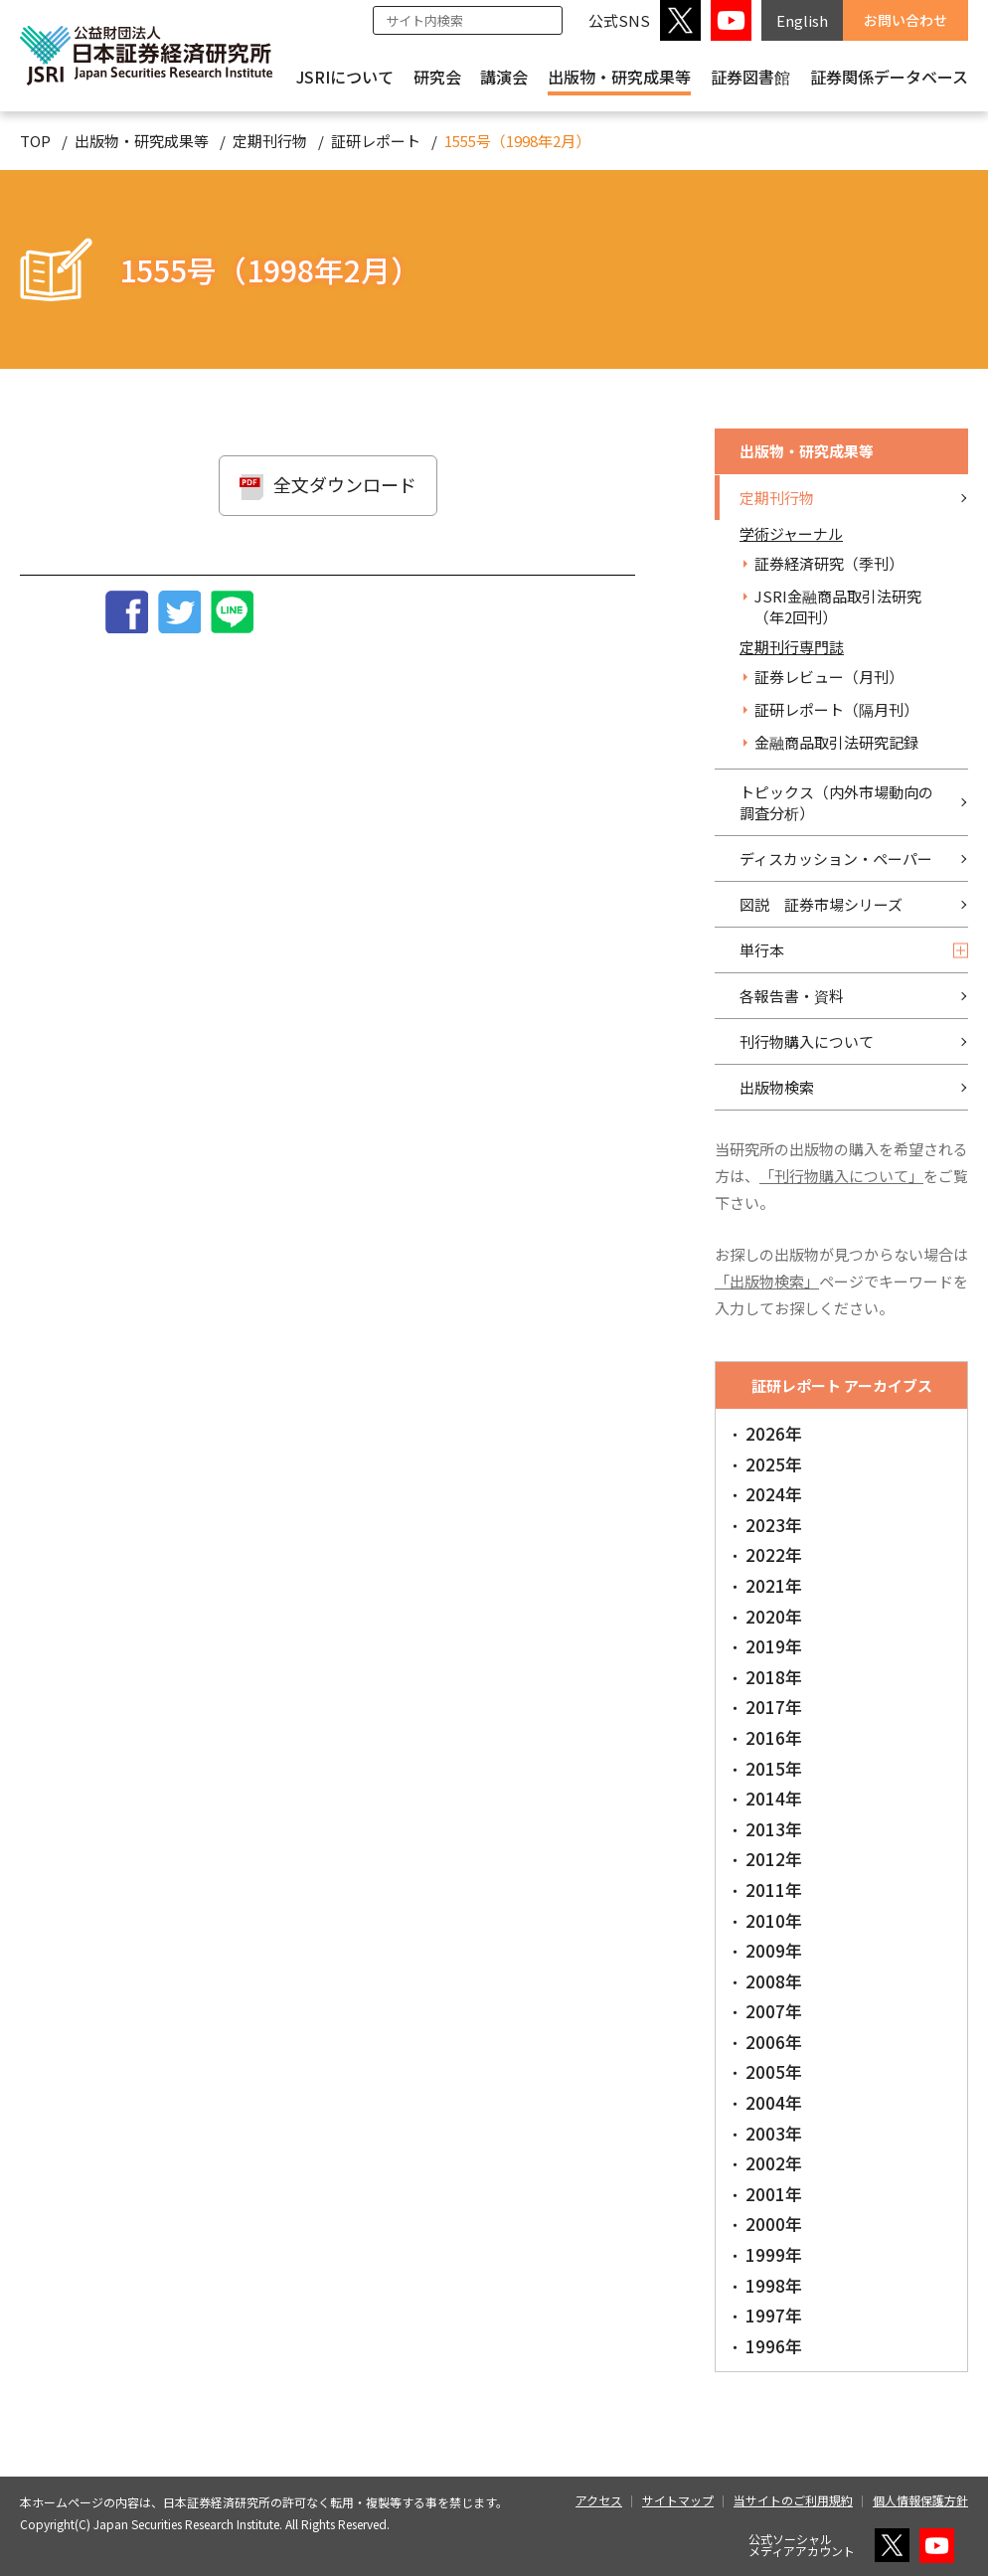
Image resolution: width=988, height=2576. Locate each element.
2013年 (773, 1828)
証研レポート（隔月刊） (836, 709)
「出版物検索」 (767, 1281)
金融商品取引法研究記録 (836, 742)
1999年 (773, 2254)
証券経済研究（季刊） (829, 563)
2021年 (773, 1585)
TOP (35, 140)
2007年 (773, 2010)
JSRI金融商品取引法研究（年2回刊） (837, 606)
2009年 (773, 1950)
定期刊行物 (270, 140)
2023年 (773, 1524)
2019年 (773, 1645)
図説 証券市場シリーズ (821, 904)
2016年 (773, 1737)
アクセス (599, 2499)
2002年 (773, 2162)
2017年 (773, 1706)
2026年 (773, 1433)
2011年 (773, 1889)
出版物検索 (777, 1087)
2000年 (773, 2223)
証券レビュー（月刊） (829, 676)
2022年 (773, 1554)
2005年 (773, 2071)
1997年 (773, 2315)
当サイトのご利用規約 (793, 2499)
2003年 (773, 2133)
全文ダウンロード (344, 484)
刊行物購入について (807, 1041)
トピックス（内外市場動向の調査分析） (836, 802)
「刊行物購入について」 (841, 1175)
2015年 (773, 1768)
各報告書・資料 (792, 995)
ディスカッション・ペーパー (836, 858)
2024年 (773, 1493)
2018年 (773, 1676)
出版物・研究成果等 (619, 76)
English (802, 20)
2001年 (773, 2193)
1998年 (773, 2285)
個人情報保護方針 (920, 2499)
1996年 (773, 2345)
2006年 (773, 2041)
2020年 (773, 1616)
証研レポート (375, 140)
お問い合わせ (905, 20)
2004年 (773, 2102)
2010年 (773, 1920)
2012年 (773, 1858)
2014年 (773, 1798)
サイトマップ (678, 2499)
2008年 (773, 1981)
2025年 (773, 1464)
